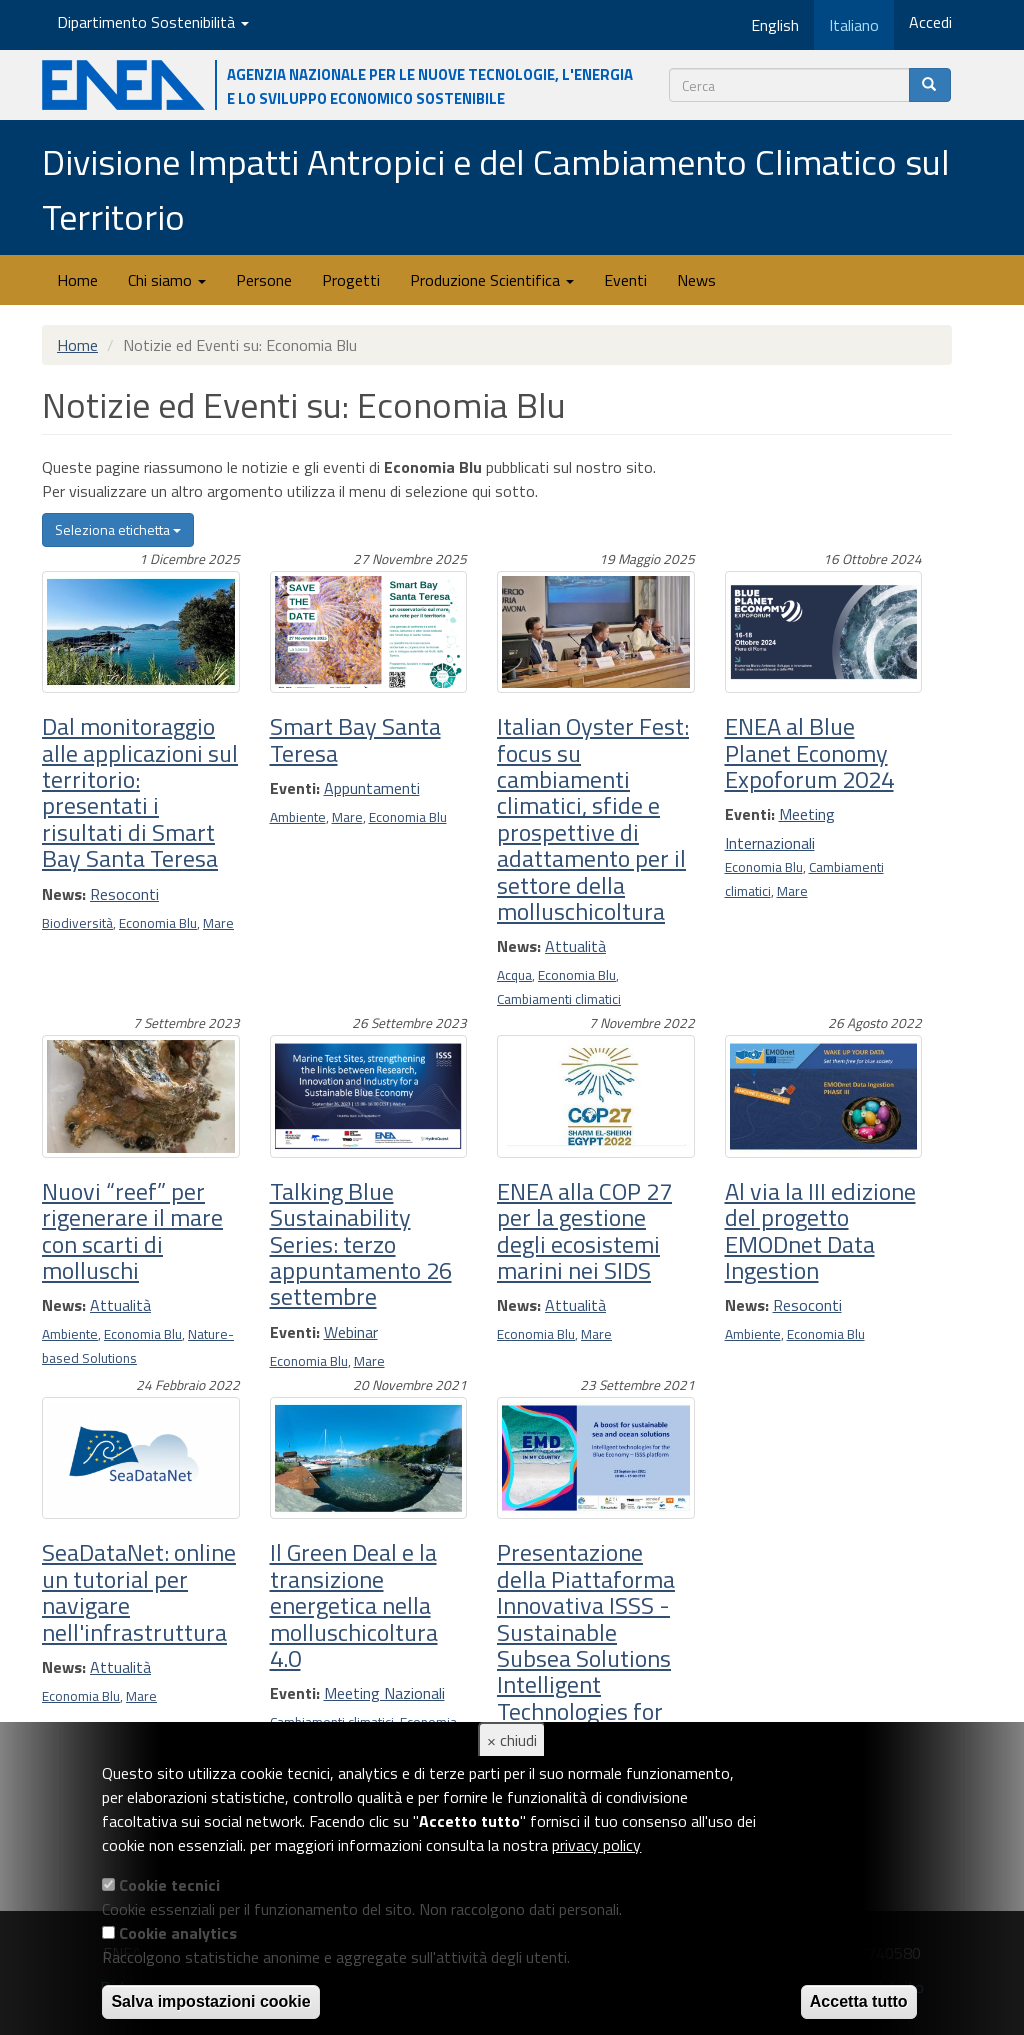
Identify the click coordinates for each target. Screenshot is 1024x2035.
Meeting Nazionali (384, 1693)
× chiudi (512, 1740)
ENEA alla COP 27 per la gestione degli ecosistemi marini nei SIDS (584, 1230)
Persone (264, 280)
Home (77, 280)
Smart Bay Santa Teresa (355, 739)
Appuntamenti (372, 788)
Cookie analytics (178, 1933)
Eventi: (295, 788)
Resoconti (124, 894)
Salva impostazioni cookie (210, 2001)
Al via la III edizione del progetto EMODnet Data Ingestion (820, 1230)
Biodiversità (77, 923)
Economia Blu (158, 923)
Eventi (625, 280)
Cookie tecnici (169, 1885)
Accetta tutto (859, 2001)
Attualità (575, 946)
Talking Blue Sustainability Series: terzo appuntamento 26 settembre (361, 1244)
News (696, 280)
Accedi (930, 22)
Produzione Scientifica (492, 280)
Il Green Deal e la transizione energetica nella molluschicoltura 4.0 (354, 1605)
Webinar (351, 1332)
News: (64, 894)
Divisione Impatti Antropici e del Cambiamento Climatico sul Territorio (496, 189)
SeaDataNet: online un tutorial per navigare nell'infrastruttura (139, 1591)
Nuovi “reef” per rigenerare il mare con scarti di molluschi (132, 1230)
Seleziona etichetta (118, 529)
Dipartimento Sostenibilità (153, 22)
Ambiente (298, 817)
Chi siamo (167, 280)
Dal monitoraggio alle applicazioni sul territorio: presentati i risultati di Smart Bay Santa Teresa (140, 792)
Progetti (351, 280)
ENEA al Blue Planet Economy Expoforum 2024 (809, 752)
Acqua (514, 975)
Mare (218, 923)
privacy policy (596, 1845)
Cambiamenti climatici (559, 999)
